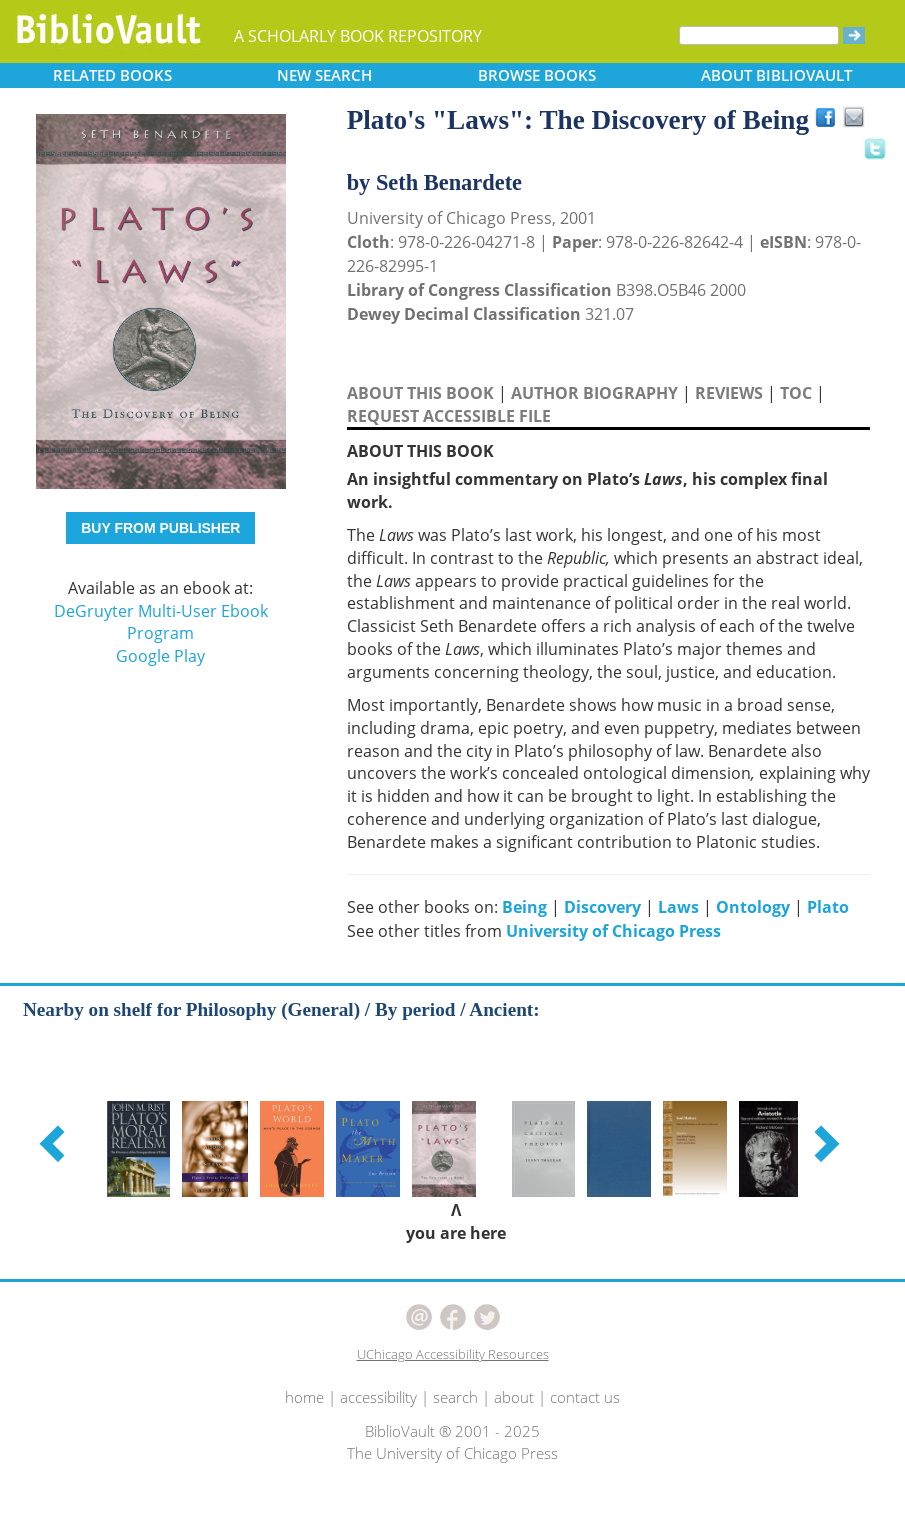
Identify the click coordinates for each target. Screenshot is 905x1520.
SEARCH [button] (324, 75)
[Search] (759, 35)
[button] (55, 1143)
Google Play (160, 656)
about (514, 1397)
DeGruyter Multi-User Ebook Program (161, 622)
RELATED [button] (112, 75)
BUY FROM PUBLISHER (160, 528)
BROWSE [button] (537, 75)
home (304, 1397)
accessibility (378, 1397)
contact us (585, 1397)
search (455, 1397)
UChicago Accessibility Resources (453, 1354)
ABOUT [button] (776, 75)
